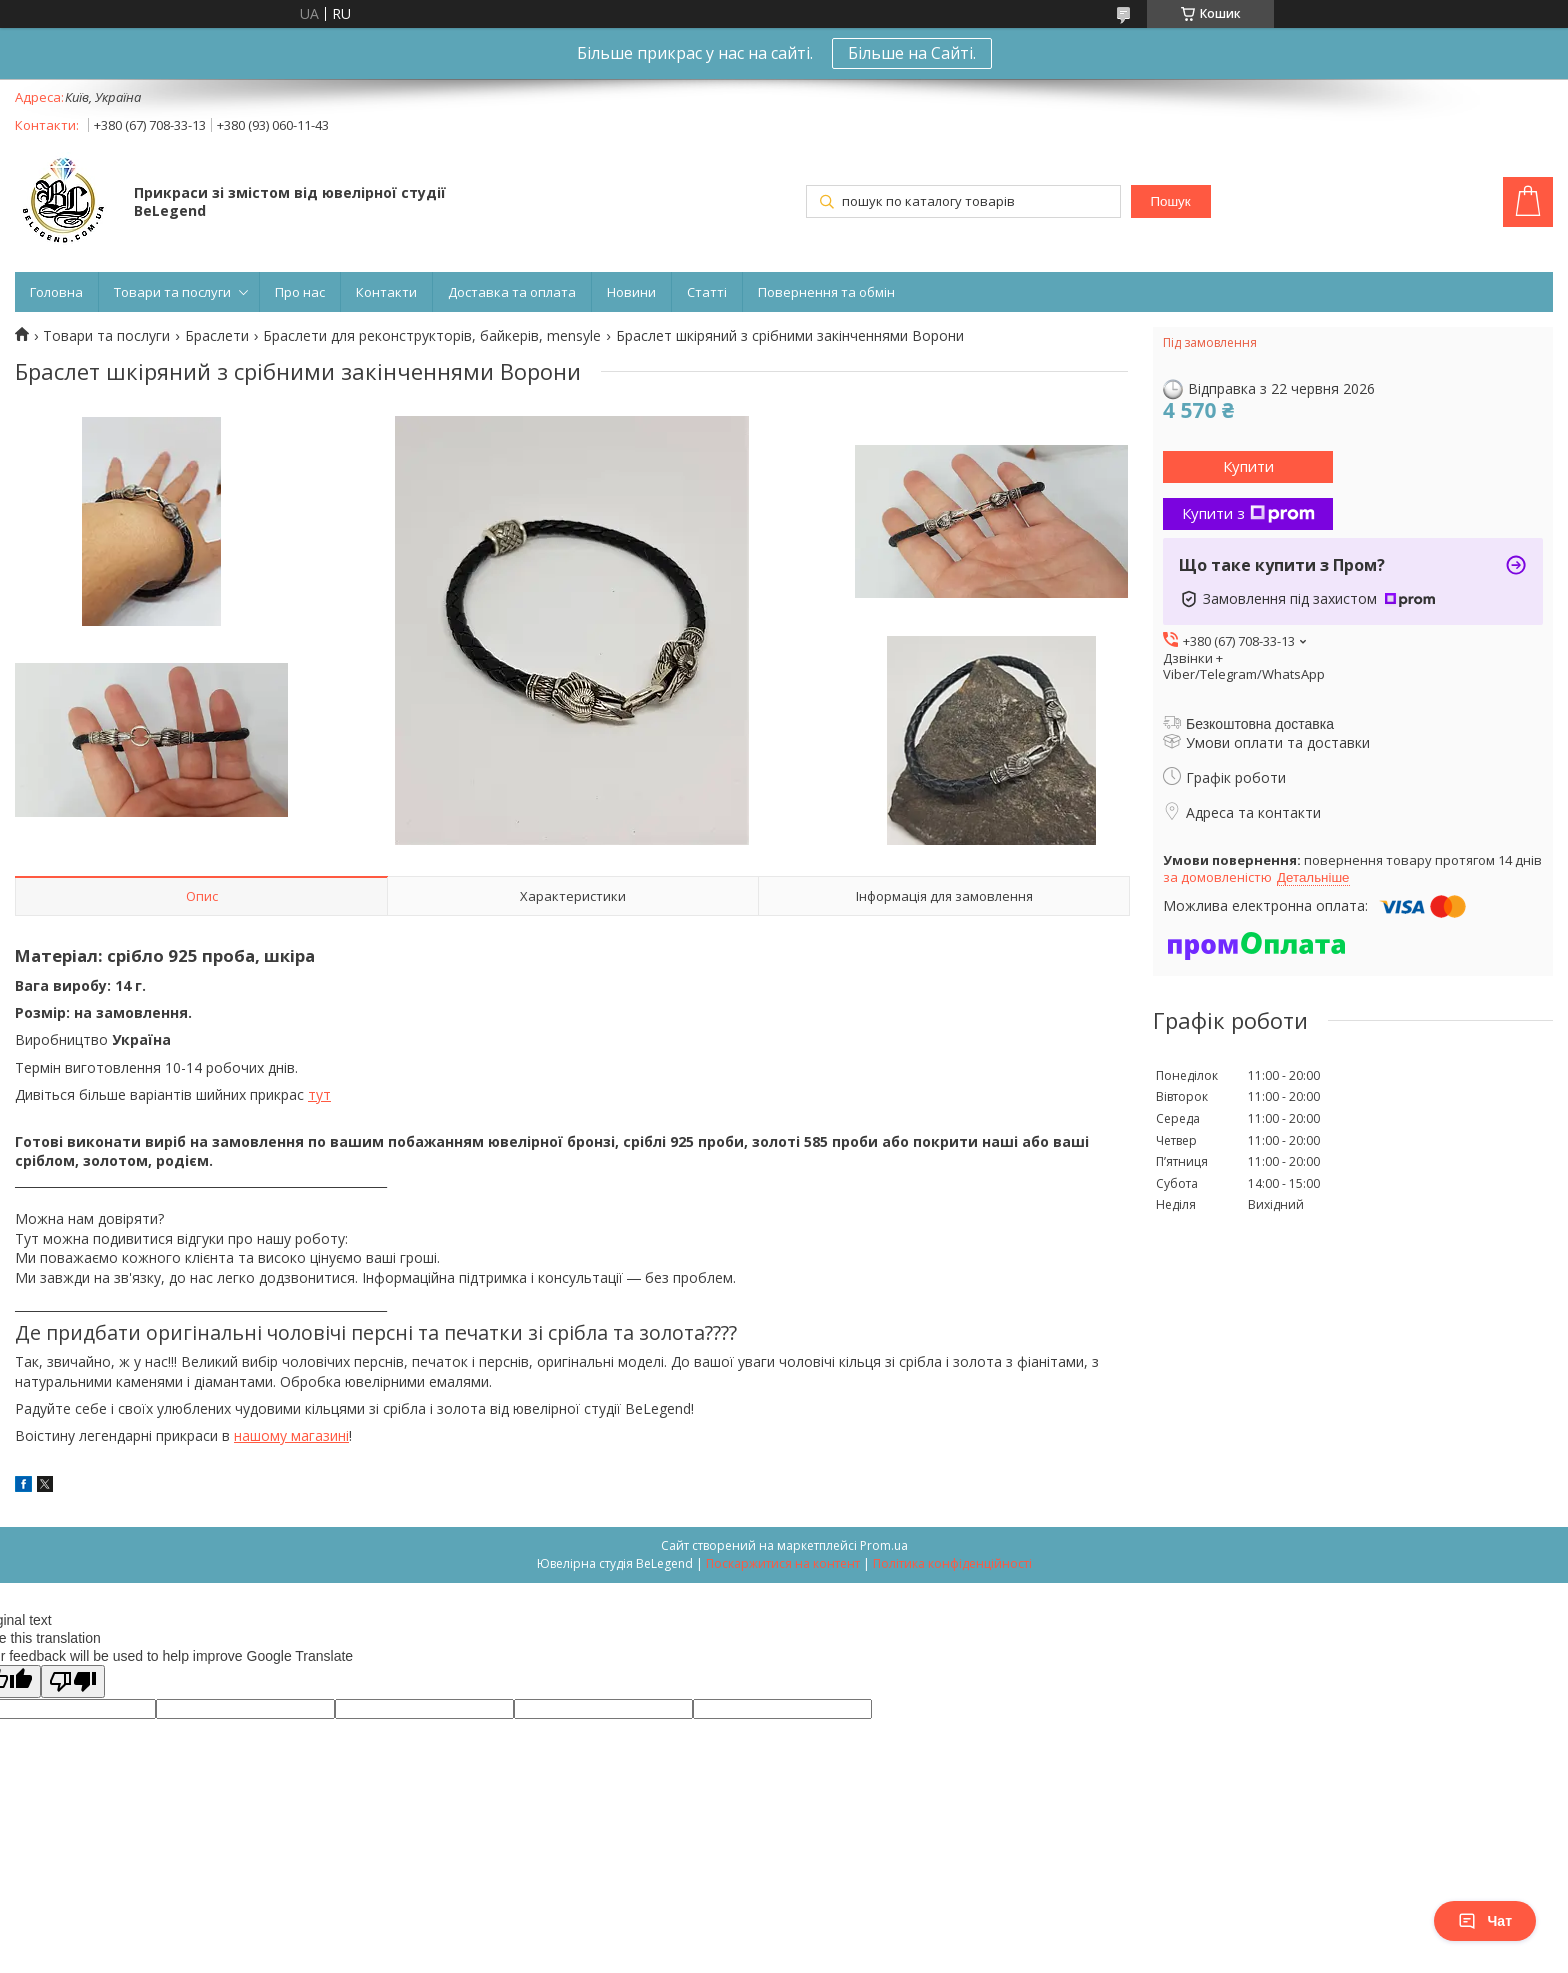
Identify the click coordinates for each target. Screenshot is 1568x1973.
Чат (1485, 1921)
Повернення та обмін (826, 292)
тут (319, 1094)
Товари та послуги (172, 292)
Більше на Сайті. (912, 53)
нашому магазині (291, 1435)
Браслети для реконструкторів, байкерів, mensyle (432, 336)
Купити (1248, 466)
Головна (56, 292)
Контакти (386, 292)
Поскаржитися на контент (783, 1563)
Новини (631, 292)
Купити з (1248, 513)
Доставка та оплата (512, 292)
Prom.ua (884, 1545)
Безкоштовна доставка (1260, 724)
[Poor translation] (73, 1681)
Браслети (217, 336)
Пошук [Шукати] (1170, 201)
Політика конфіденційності (952, 1563)
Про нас (300, 292)
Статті (707, 292)
